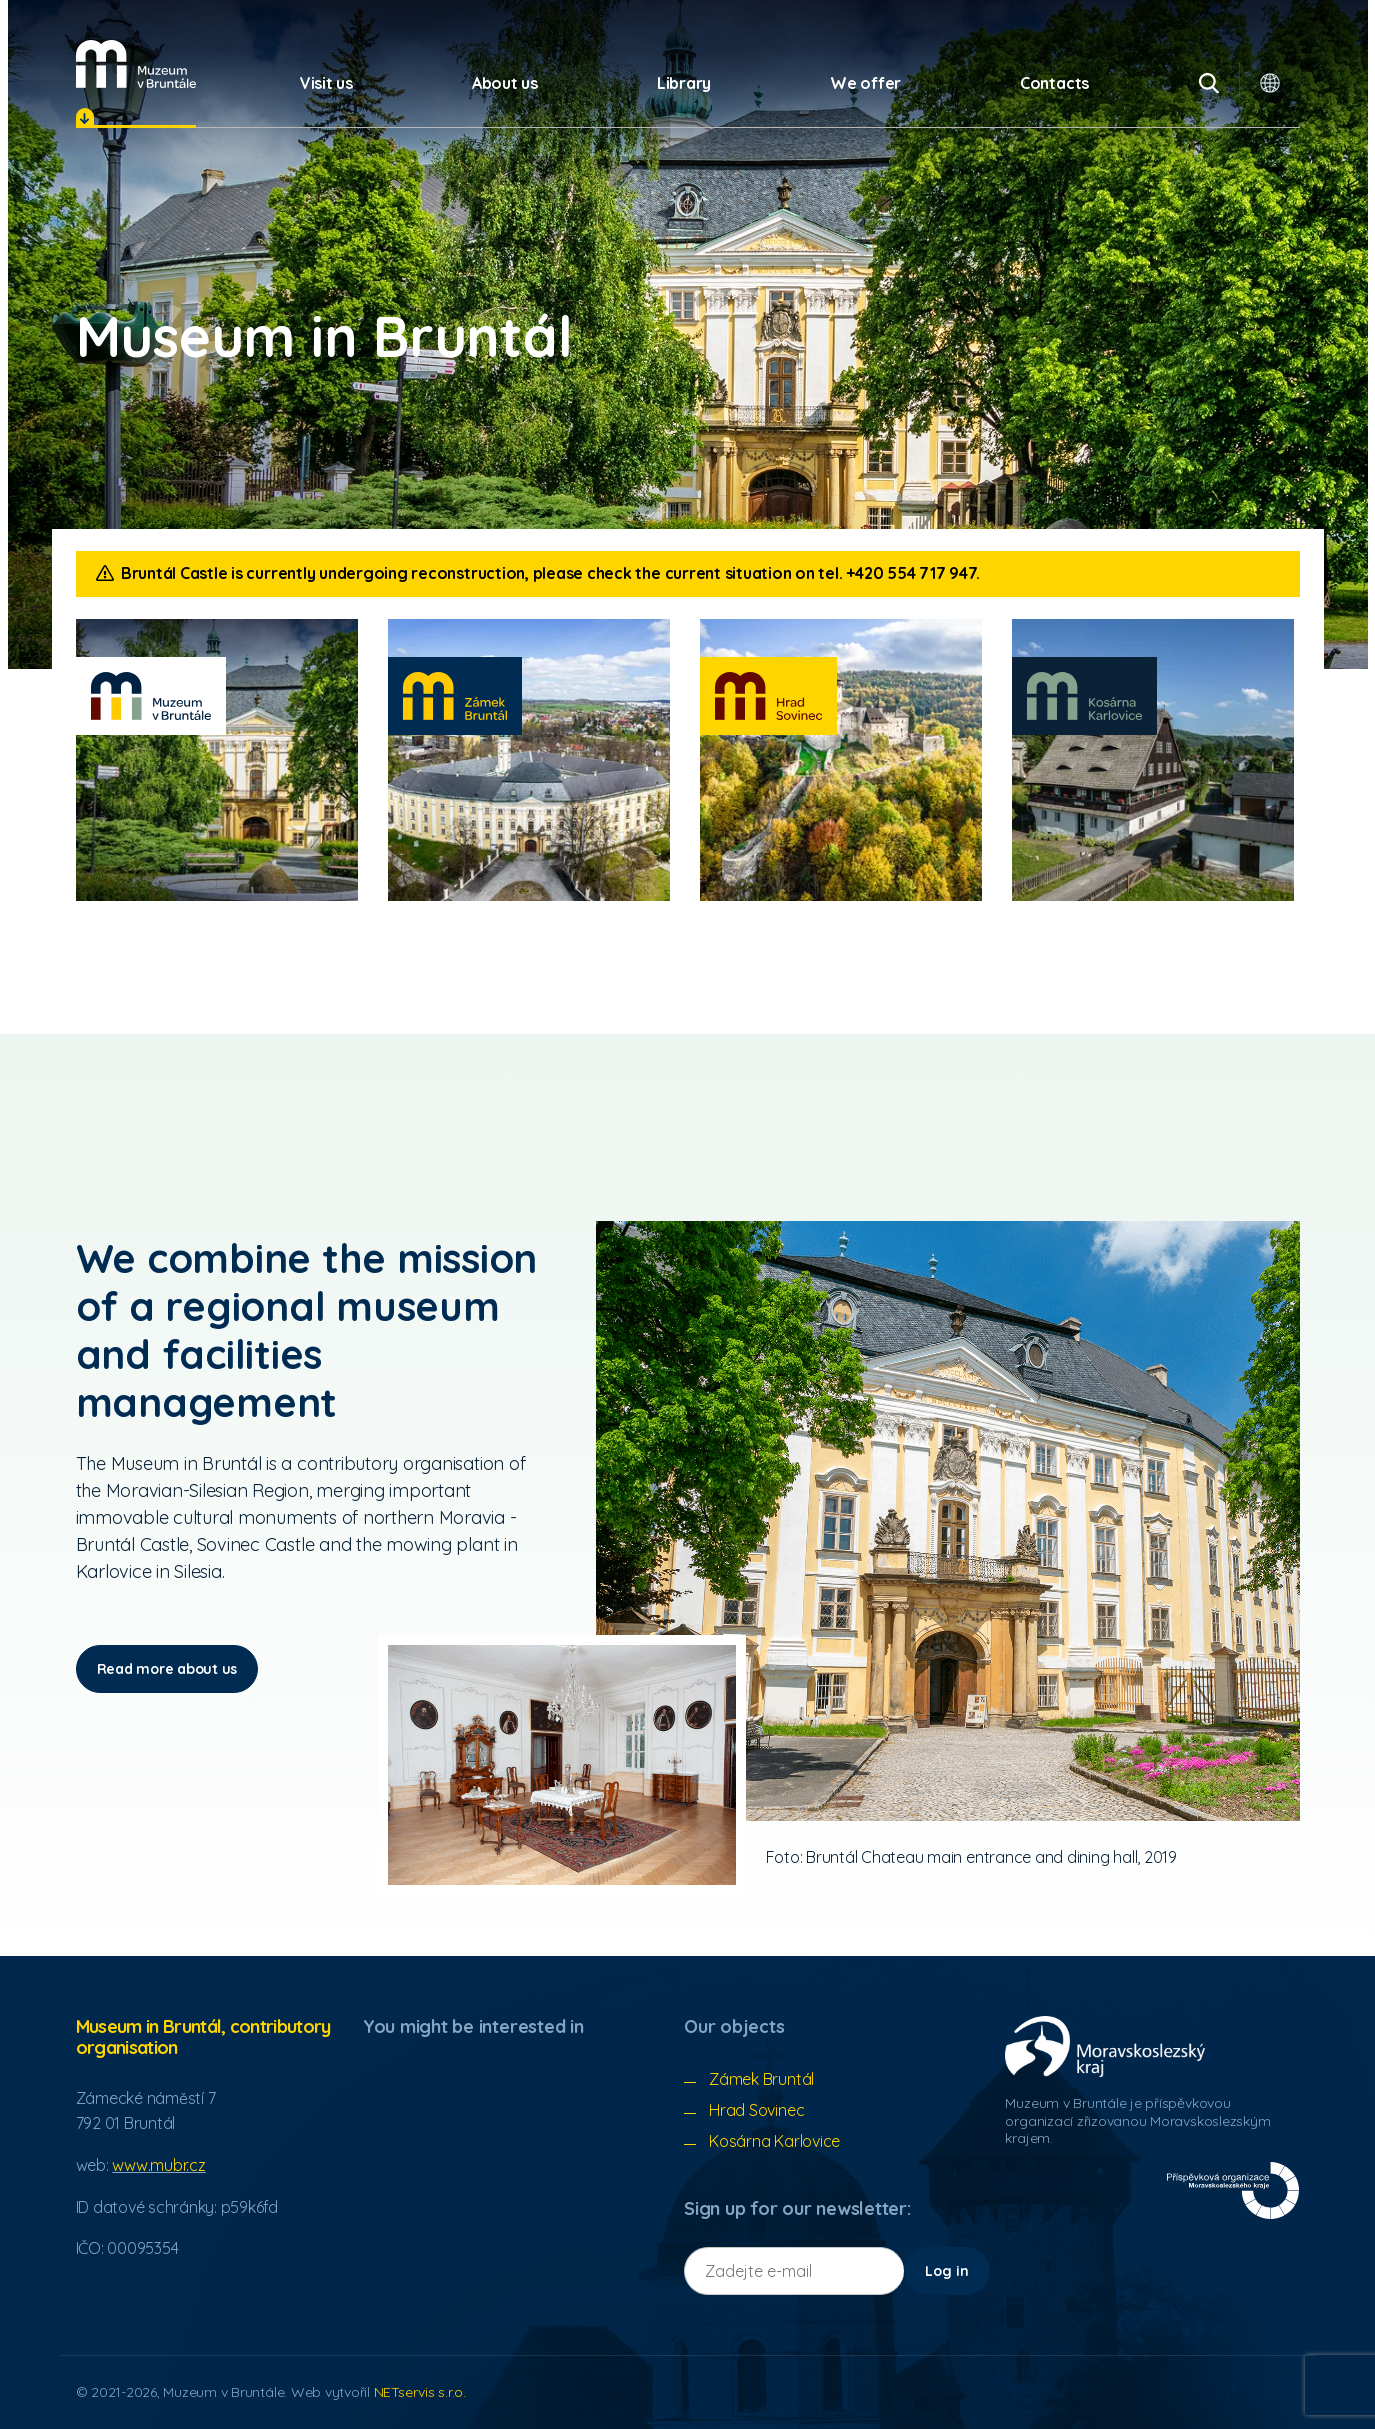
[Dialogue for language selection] (1270, 83)
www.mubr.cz (158, 2165)
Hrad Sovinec (756, 2110)
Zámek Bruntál (761, 2079)
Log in (947, 2271)
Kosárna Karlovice (774, 2141)
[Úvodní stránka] (136, 64)
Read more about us (167, 1669)
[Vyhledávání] (1209, 83)
